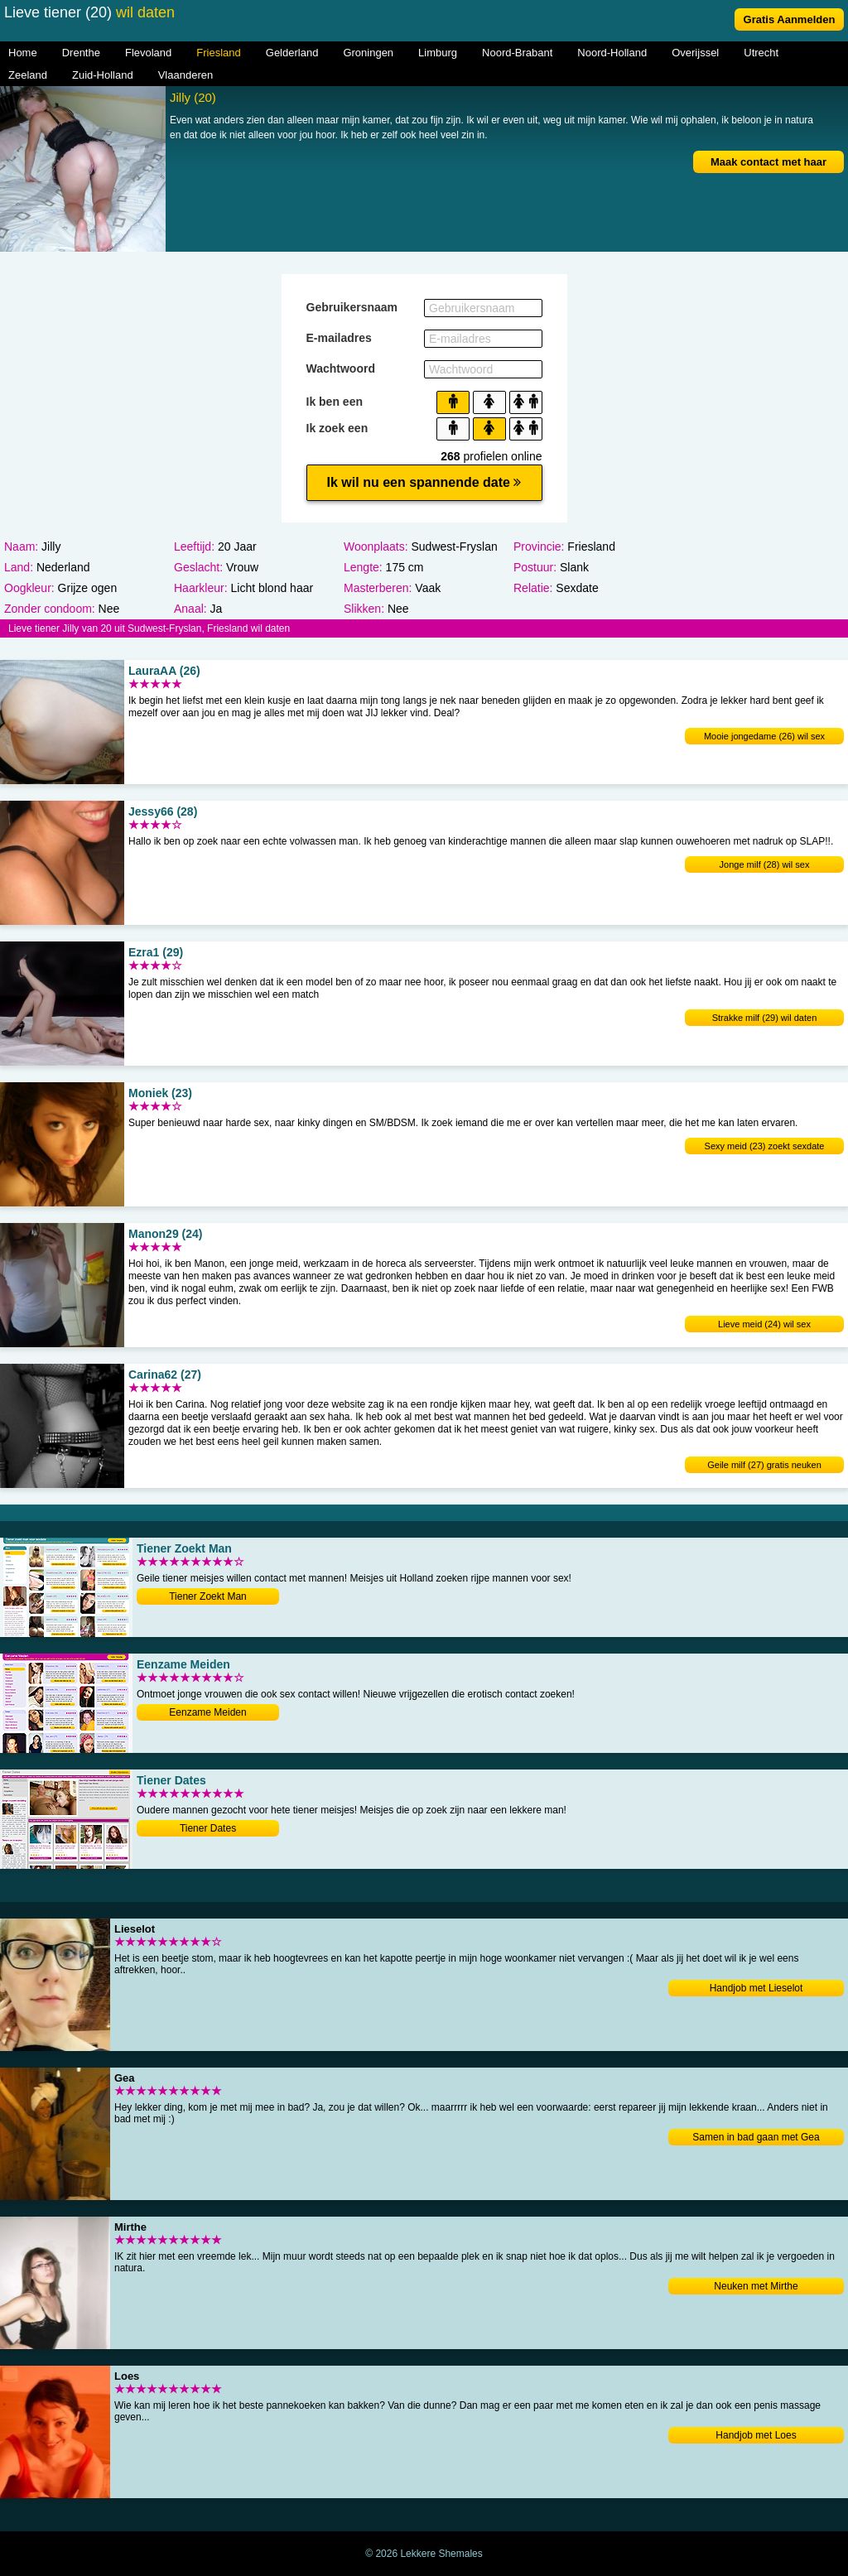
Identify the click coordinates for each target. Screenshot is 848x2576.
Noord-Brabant (517, 52)
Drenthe (81, 52)
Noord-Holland (612, 52)
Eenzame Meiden (207, 1712)
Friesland (218, 52)
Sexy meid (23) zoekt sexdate (765, 1146)
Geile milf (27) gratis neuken (764, 1465)
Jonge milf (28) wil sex (765, 864)
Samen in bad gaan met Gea (755, 2137)
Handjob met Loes (756, 2435)
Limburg (437, 52)
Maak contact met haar (768, 162)
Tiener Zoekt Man (208, 1596)
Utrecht (761, 52)
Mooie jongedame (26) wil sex (764, 736)
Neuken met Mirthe (755, 2286)
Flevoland (148, 52)
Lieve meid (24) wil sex (764, 1324)
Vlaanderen (186, 75)
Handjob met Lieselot (756, 1988)
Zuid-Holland (102, 75)
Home (22, 52)
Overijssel (695, 52)
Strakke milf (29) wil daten (764, 1018)
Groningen (368, 52)
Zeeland (27, 75)
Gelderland (292, 52)
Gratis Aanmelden (790, 19)
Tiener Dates (208, 1828)
